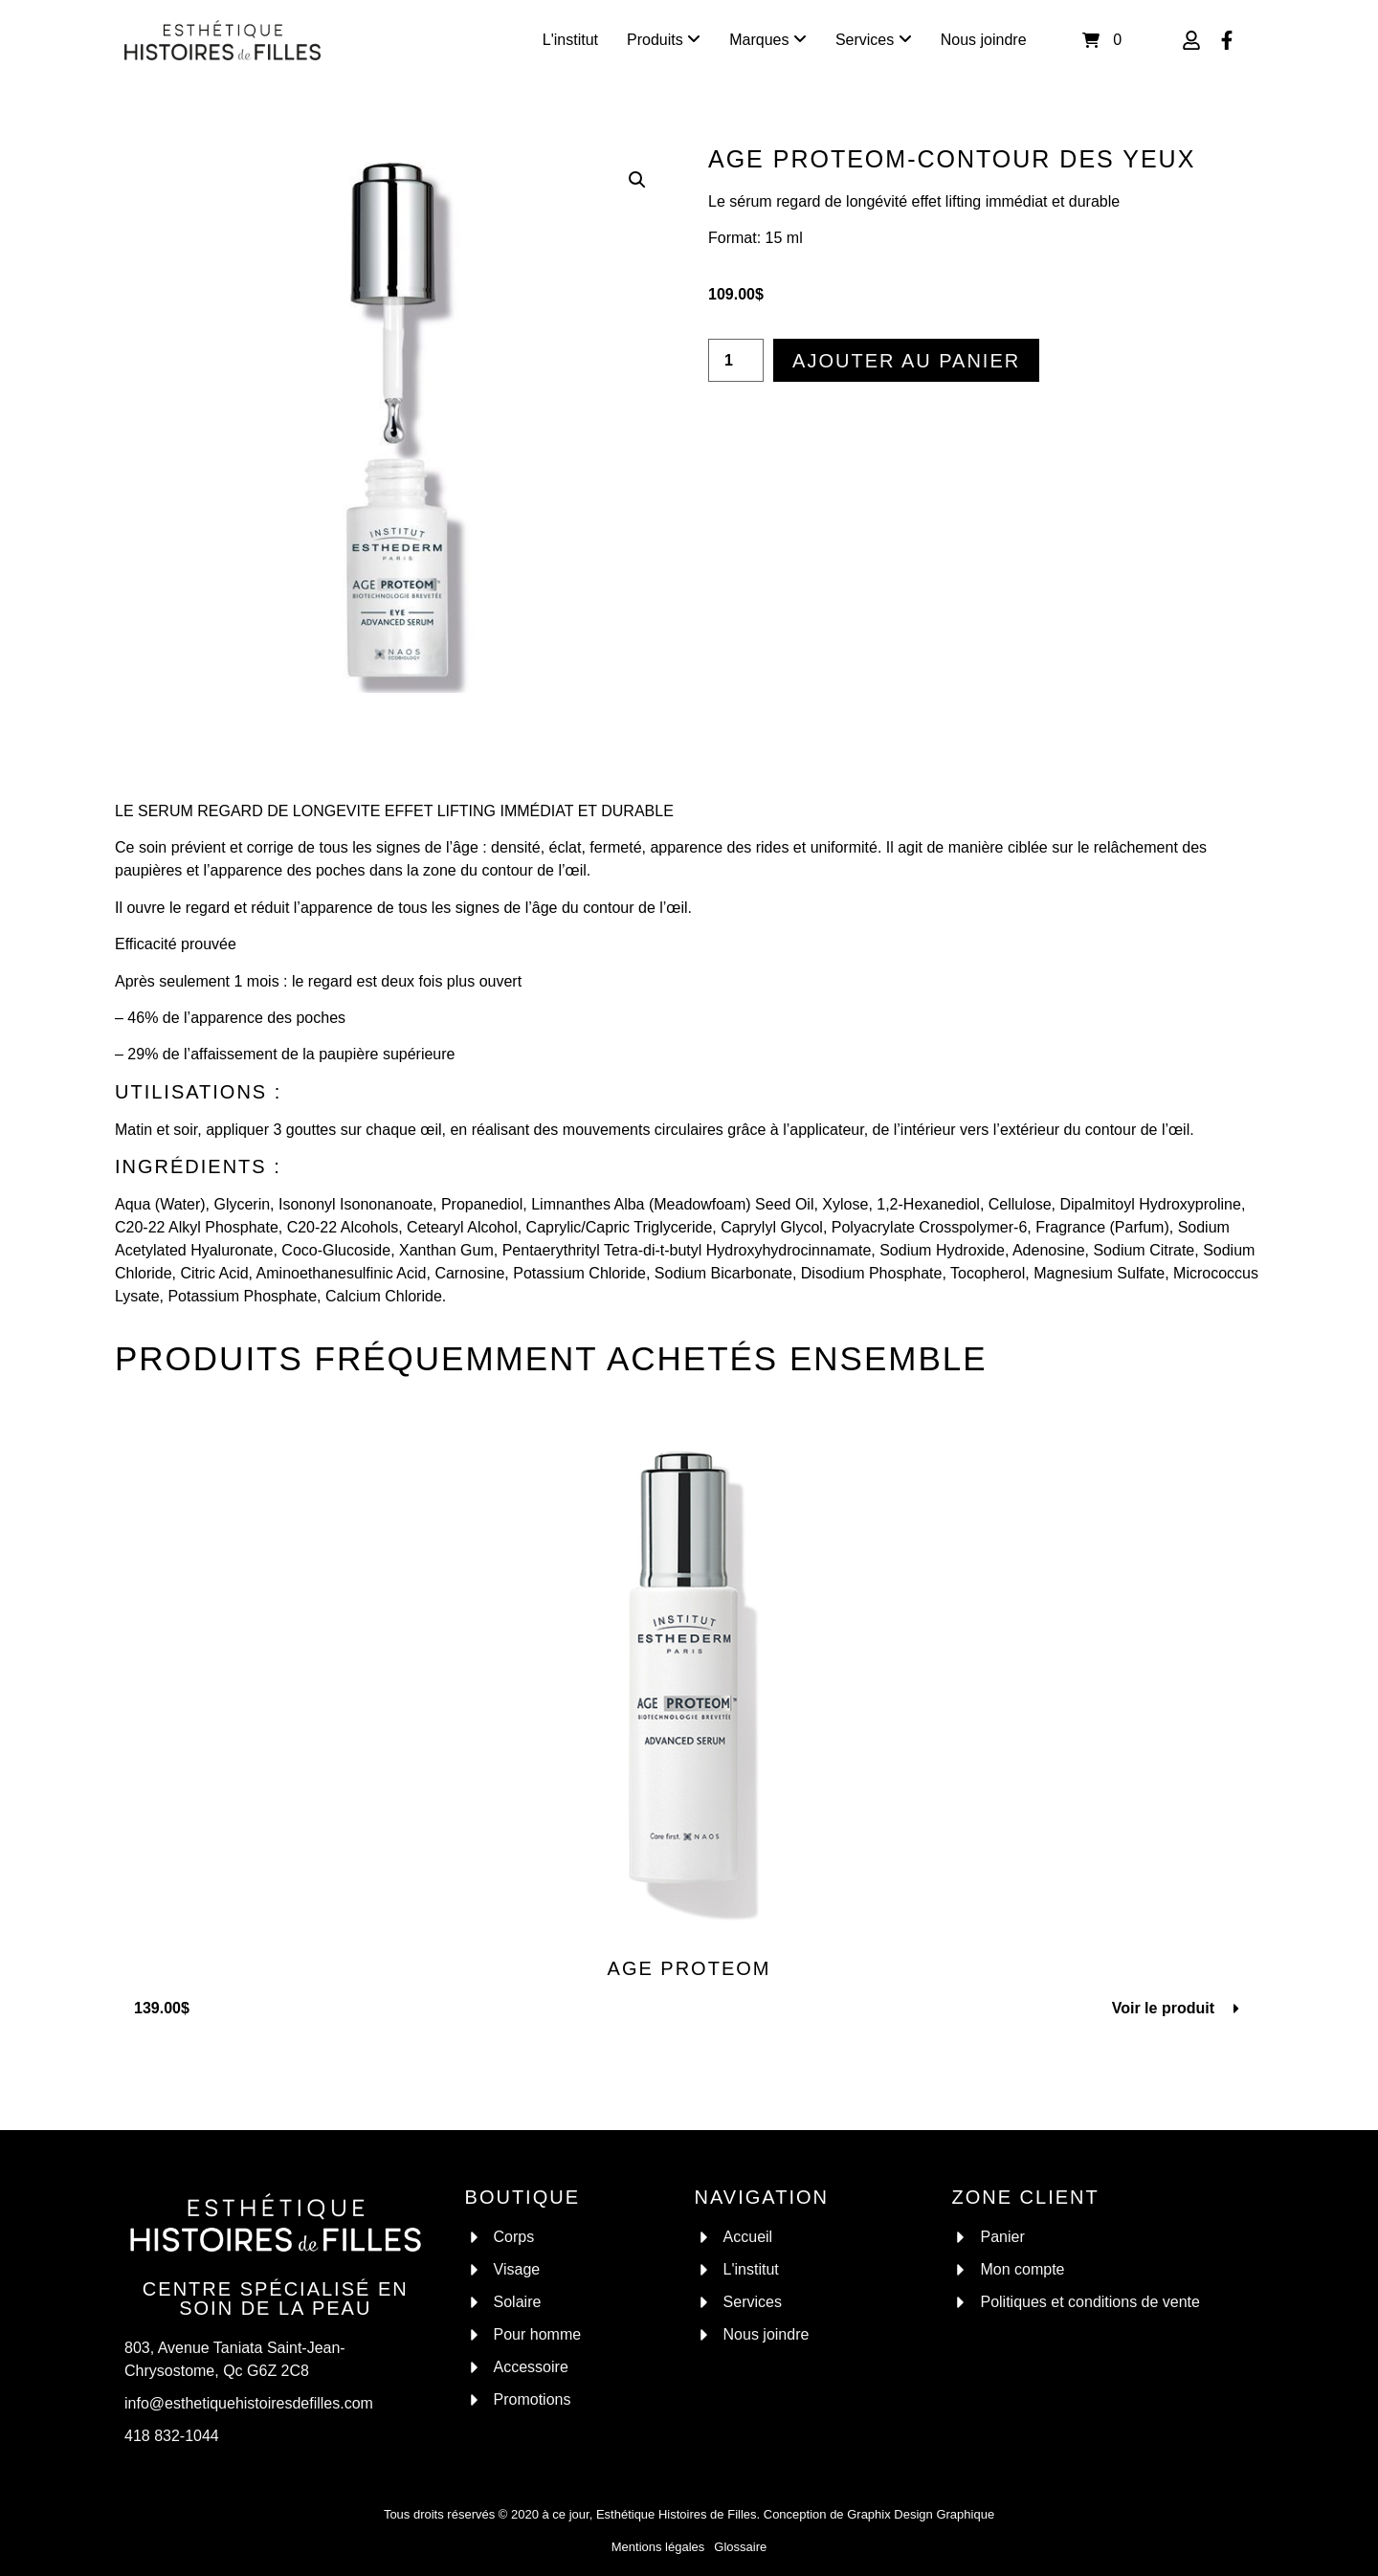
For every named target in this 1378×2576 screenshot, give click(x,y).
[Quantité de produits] (736, 360)
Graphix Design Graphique (920, 2514)
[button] (637, 180)
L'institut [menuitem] (570, 40)
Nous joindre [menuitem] (984, 40)
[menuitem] (663, 40)
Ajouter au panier (906, 360)
